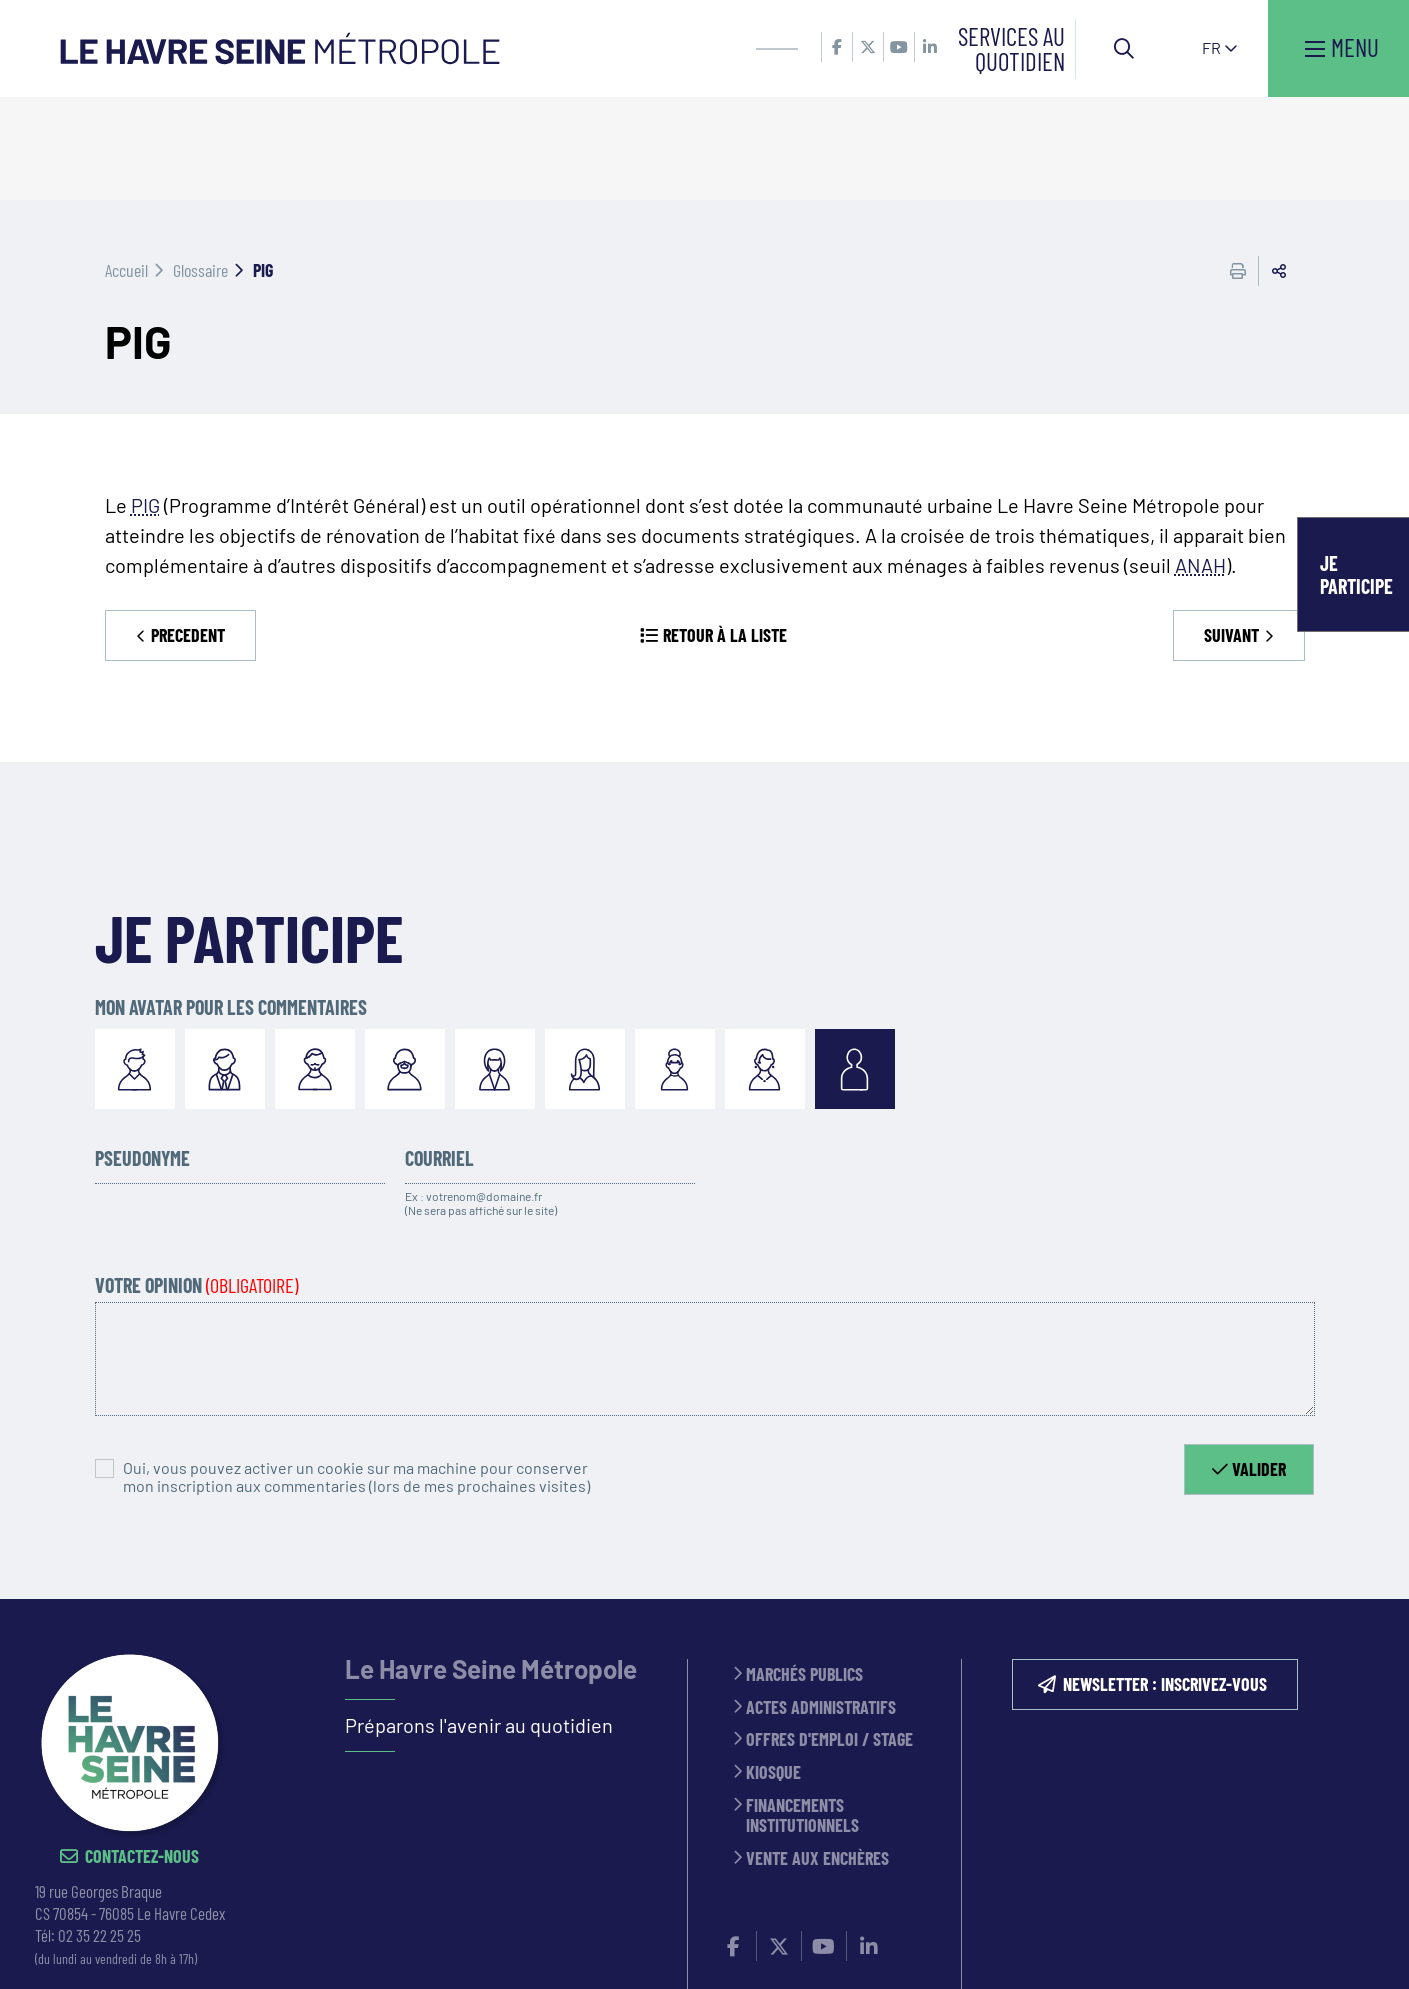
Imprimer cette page (1238, 168)
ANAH (1200, 462)
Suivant (1231, 532)
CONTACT (427, 1948)
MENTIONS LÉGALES (652, 1948)
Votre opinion (196, 1182)
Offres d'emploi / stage (829, 1637)
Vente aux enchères (817, 1756)
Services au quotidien (1011, 48)
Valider (1259, 1366)
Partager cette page (1279, 168)
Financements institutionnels (802, 1712)
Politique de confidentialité (829, 1948)
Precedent (188, 532)
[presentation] (763, 1390)
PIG (145, 402)
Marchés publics (804, 1572)
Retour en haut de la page (1364, 1497)
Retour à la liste (725, 532)
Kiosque (773, 1670)
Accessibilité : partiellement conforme (1187, 1948)
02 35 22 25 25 (99, 1833)
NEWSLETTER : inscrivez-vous (1165, 1582)
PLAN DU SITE (990, 1948)
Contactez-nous (142, 1754)
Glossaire (200, 167)
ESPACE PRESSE (524, 1948)
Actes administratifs (821, 1604)
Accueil (126, 167)
